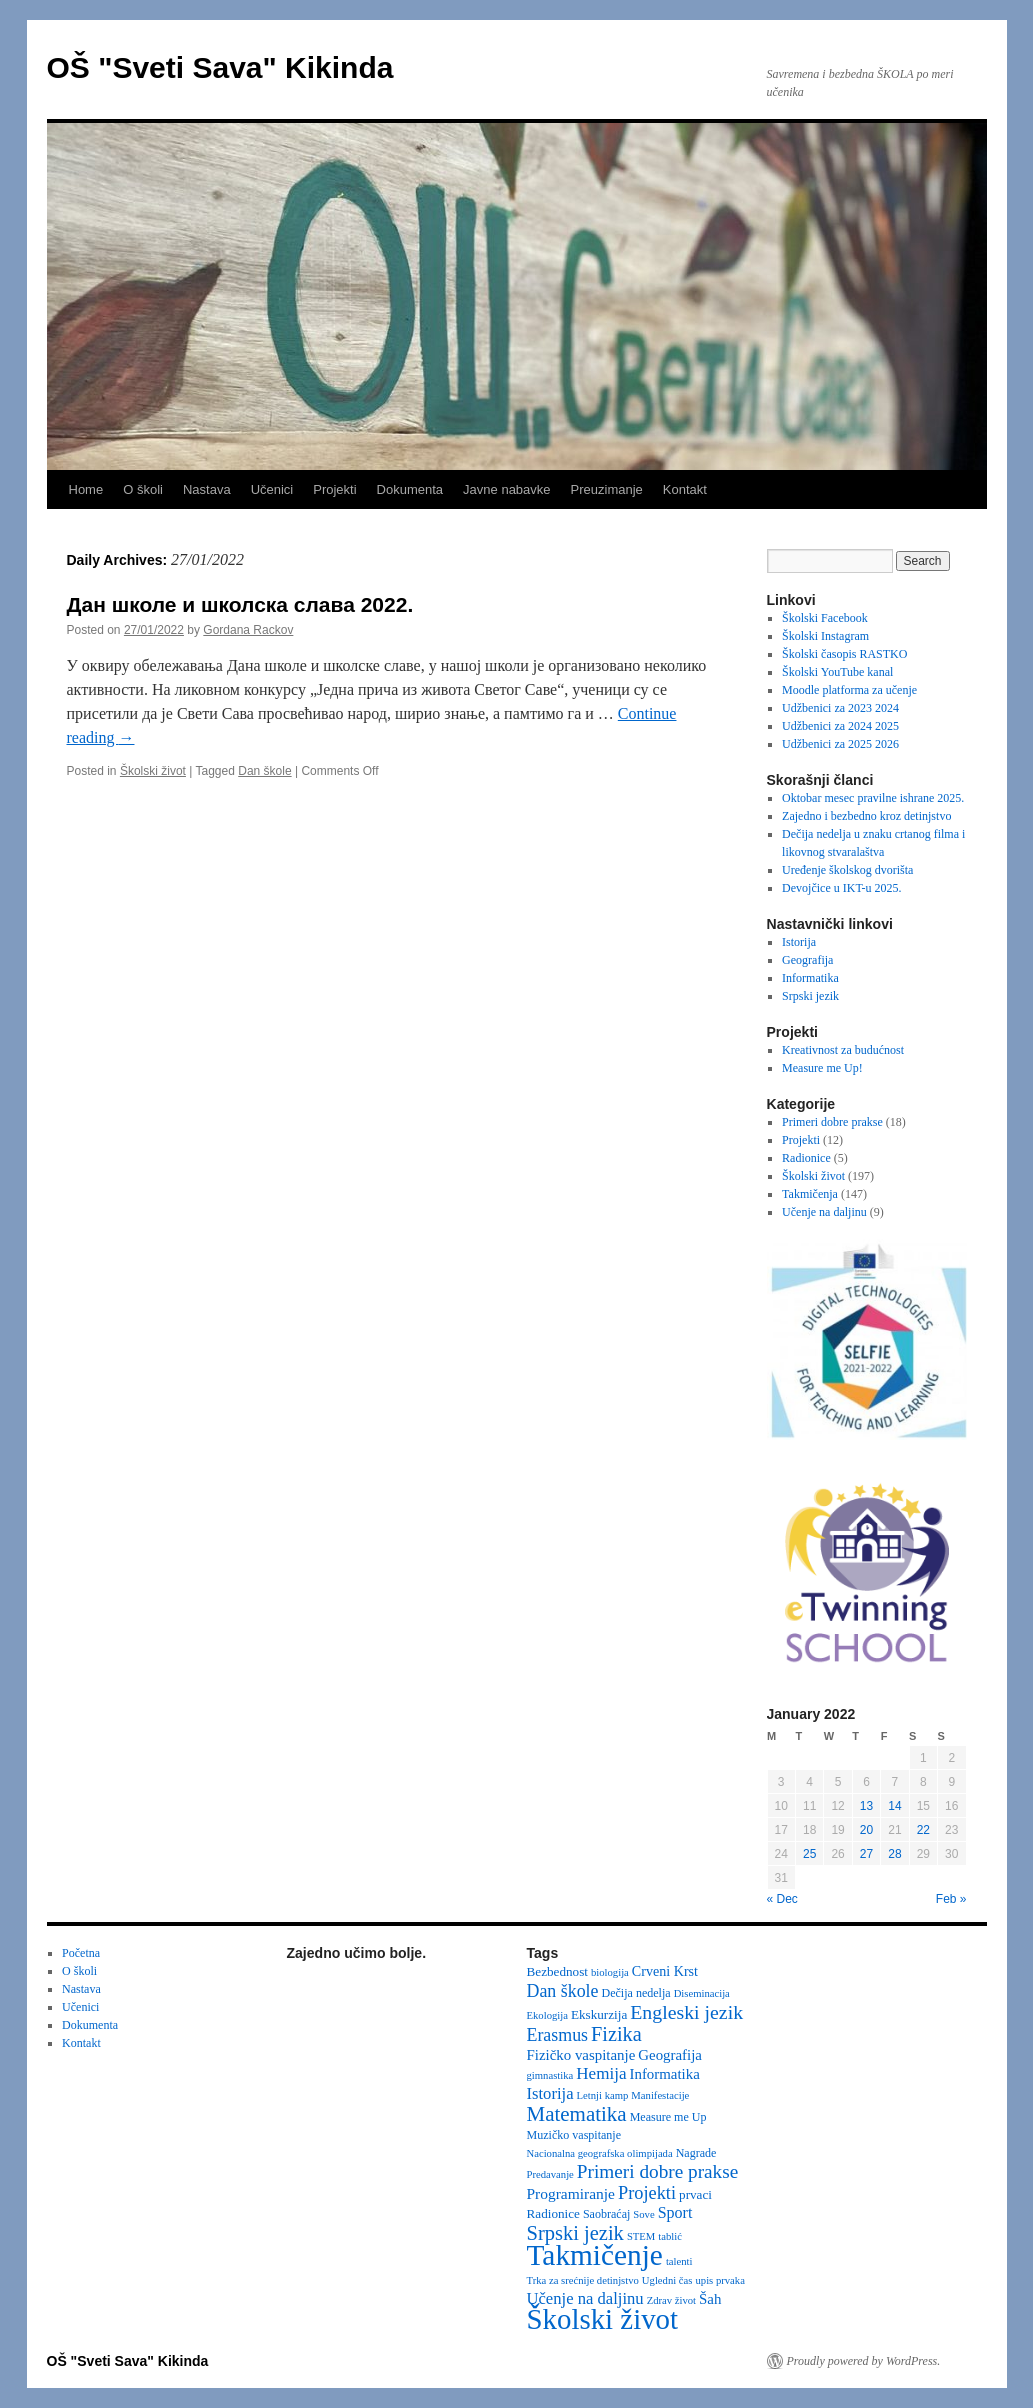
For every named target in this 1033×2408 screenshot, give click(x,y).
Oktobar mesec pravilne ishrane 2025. (873, 798)
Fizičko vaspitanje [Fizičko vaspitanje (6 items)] (581, 2055)
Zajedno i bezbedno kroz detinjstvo (866, 816)
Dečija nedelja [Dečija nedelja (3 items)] (635, 1993)
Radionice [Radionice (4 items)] (553, 2213)
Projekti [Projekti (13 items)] (647, 2193)
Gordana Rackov (248, 630)
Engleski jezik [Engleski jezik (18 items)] (686, 2012)
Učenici (272, 489)
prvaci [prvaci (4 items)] (695, 2194)
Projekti (334, 489)
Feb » (951, 1899)
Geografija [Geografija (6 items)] (670, 2055)
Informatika (810, 978)
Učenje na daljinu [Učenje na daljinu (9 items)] (585, 2298)
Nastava (207, 489)
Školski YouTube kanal (837, 672)
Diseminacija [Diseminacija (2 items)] (702, 1993)
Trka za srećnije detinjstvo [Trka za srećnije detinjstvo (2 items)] (583, 2280)
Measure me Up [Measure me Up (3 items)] (668, 2117)
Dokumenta (410, 489)
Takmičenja (810, 1194)
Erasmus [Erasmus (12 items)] (558, 2035)
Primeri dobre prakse (832, 1122)
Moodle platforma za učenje (849, 690)
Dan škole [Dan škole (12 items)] (563, 1991)
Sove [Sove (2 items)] (643, 2214)
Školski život (153, 771)
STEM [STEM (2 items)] (641, 2236)
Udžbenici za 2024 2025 (840, 726)
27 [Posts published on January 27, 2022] (866, 1854)
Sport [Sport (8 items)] (675, 2212)
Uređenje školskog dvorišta (847, 870)
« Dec (782, 1899)
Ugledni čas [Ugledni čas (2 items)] (667, 2280)
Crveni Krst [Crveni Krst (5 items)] (665, 1971)
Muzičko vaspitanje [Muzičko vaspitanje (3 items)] (574, 2135)
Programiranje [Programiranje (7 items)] (571, 2193)
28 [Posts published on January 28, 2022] (894, 1854)
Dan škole (264, 771)
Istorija (799, 942)
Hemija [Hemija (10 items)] (601, 2073)
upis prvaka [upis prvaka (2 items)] (719, 2280)
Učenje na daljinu (824, 1212)
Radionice (806, 1158)
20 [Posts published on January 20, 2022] (866, 1830)
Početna (81, 1953)
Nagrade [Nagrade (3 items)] (696, 2153)
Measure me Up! (822, 1068)
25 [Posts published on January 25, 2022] (809, 1854)
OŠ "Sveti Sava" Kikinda (220, 67)
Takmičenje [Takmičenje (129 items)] (595, 2255)
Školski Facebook (825, 618)
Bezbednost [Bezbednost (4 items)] (557, 1971)
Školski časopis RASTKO (844, 654)
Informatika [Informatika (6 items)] (665, 2074)
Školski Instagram (825, 636)
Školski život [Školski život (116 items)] (603, 2319)
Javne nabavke (506, 489)
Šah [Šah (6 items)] (710, 2299)
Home (86, 489)
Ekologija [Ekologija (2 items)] (547, 2015)
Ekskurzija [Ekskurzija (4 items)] (599, 2014)
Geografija (807, 960)
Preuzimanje (607, 489)
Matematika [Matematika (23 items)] (577, 2114)
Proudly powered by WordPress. (864, 2361)
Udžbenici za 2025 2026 (840, 744)
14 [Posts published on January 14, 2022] (894, 1806)
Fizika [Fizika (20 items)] (616, 2034)
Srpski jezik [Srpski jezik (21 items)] (575, 2233)
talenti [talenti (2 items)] (679, 2261)
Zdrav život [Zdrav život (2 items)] (671, 2300)
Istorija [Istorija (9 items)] (550, 2093)
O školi (143, 489)
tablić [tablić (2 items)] (670, 2236)
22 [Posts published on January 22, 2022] (923, 1830)
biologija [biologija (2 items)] (610, 1972)
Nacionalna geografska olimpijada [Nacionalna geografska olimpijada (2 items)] (600, 2153)
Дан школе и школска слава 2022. (240, 604)
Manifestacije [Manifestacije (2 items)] (660, 2095)
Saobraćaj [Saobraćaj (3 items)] (606, 2214)
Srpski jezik (810, 996)
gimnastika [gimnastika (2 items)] (550, 2075)
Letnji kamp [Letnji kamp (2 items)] (603, 2095)
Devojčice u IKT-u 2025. (842, 888)
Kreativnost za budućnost (843, 1050)
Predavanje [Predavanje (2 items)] (550, 2174)
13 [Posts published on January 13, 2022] (866, 1806)
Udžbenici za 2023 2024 (840, 708)
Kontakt (685, 489)
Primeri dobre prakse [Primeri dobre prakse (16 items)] (657, 2171)
